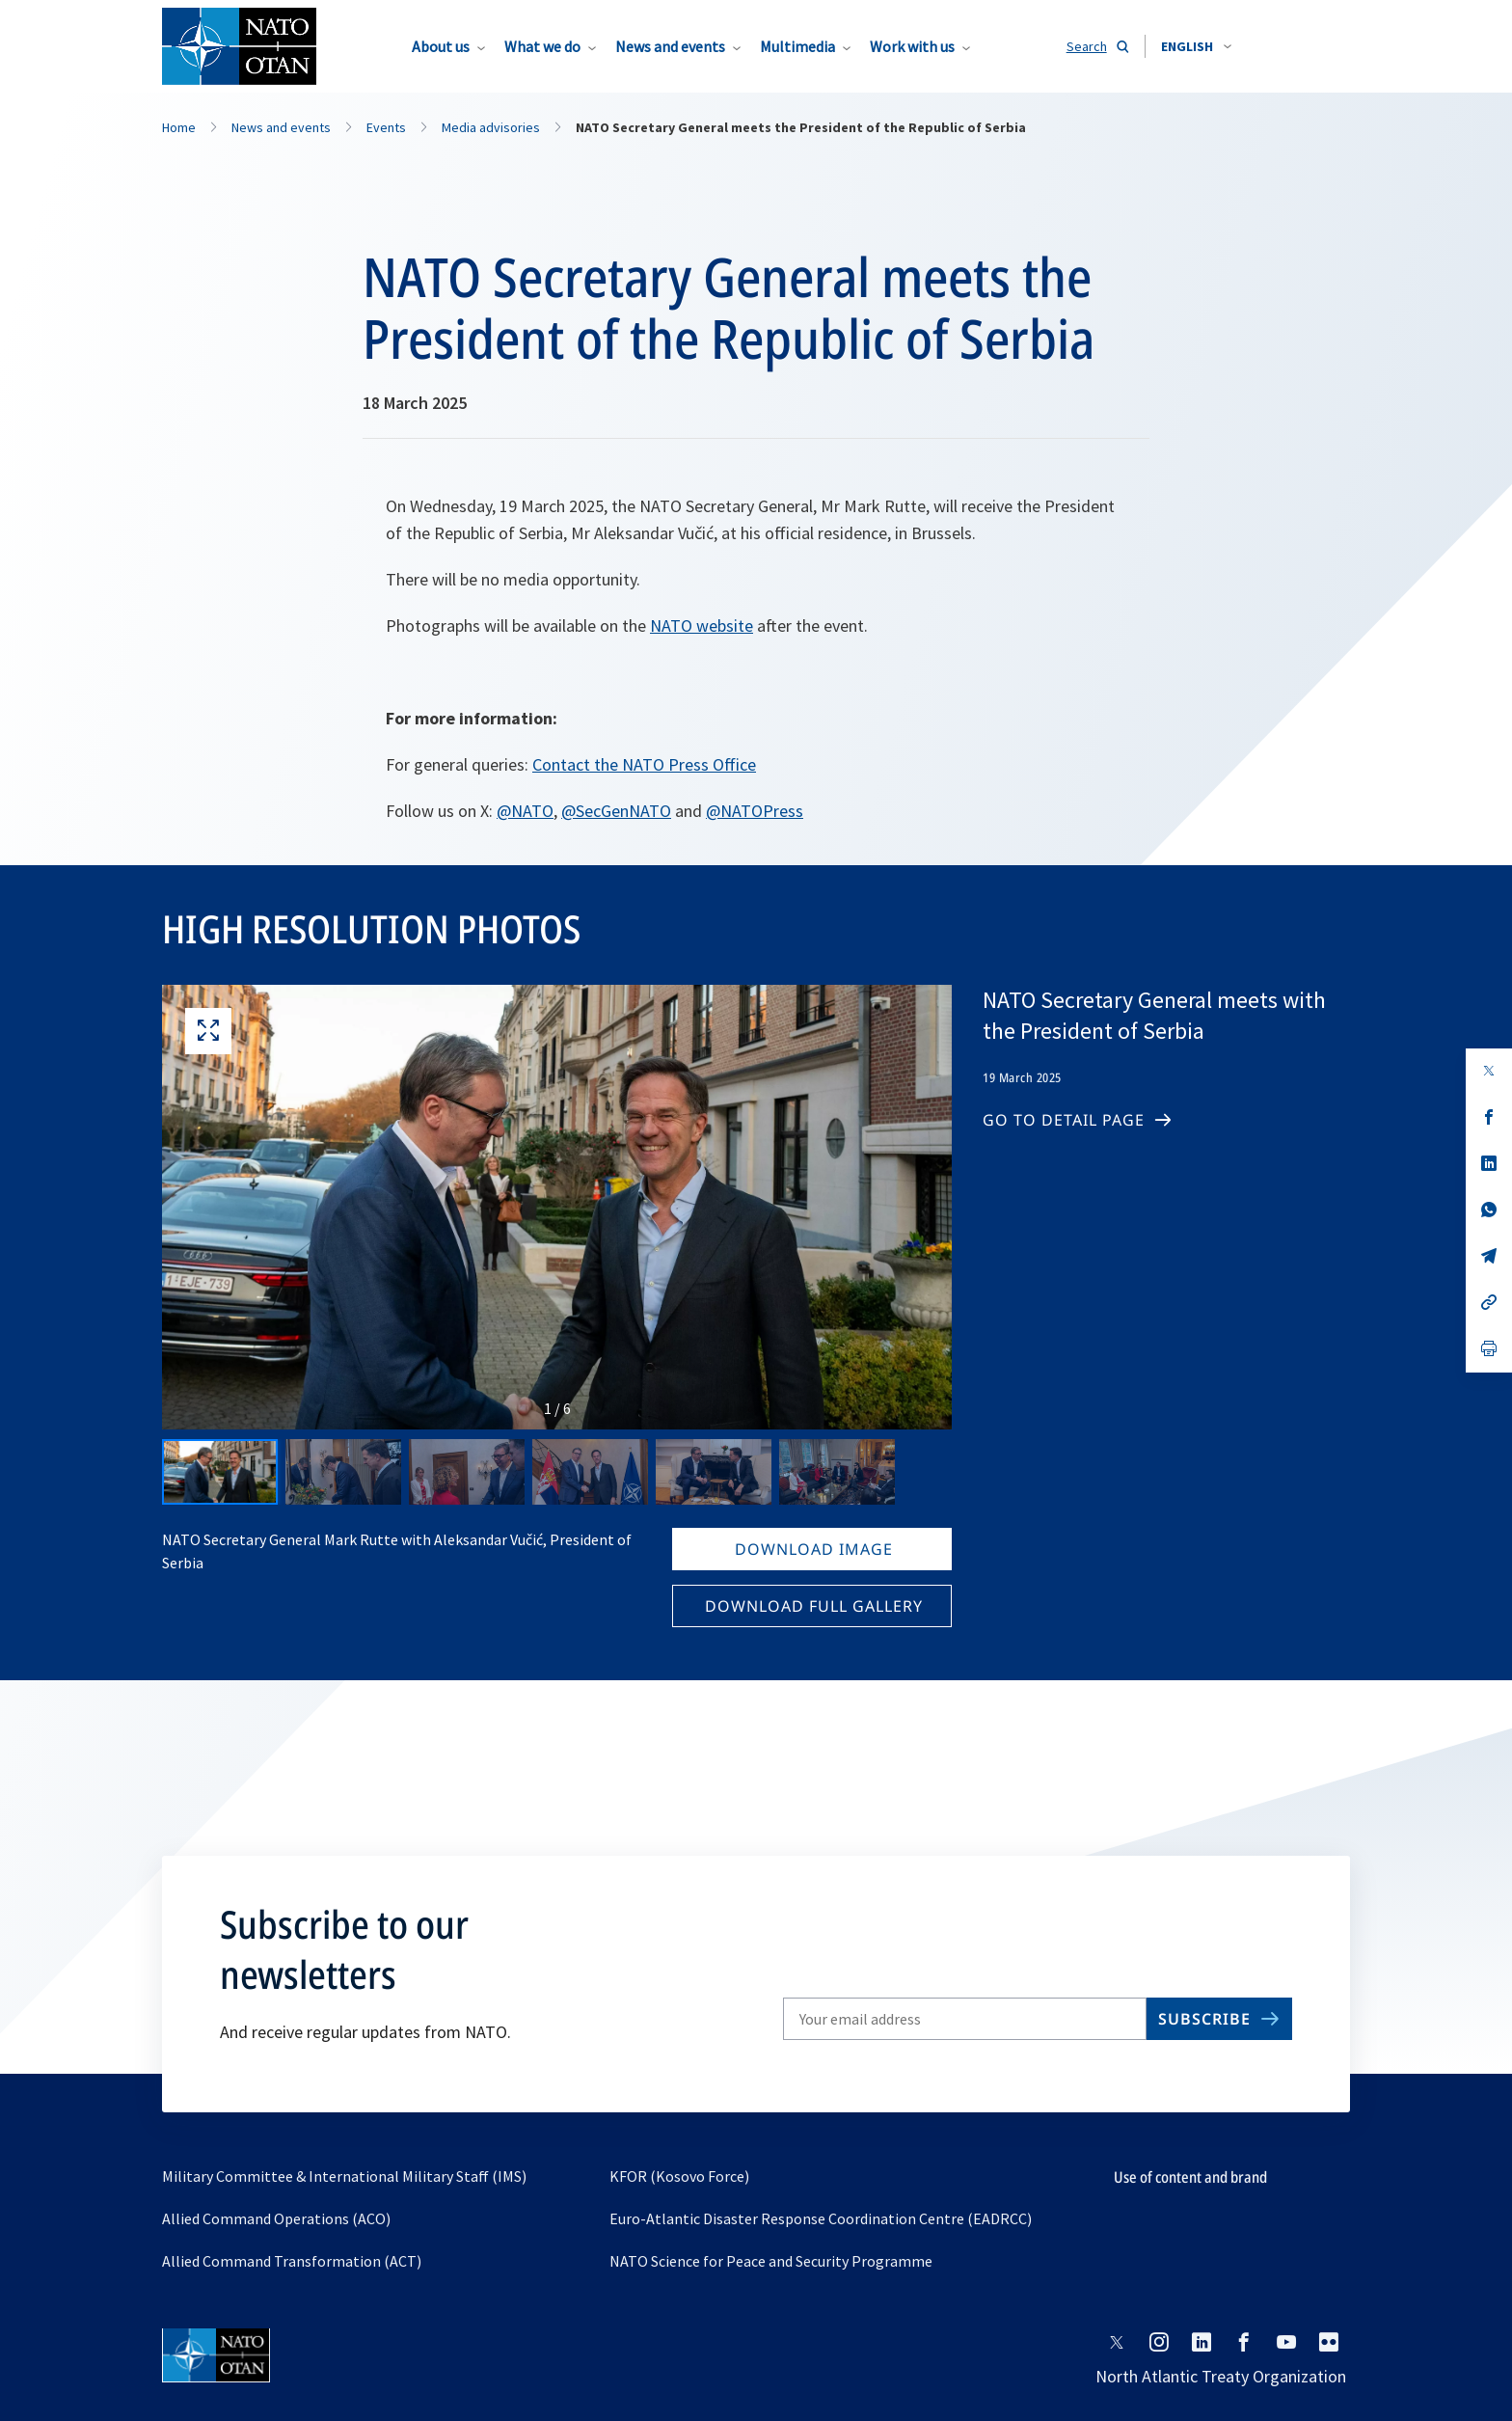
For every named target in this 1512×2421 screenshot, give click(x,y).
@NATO (525, 811)
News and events (670, 46)
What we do (542, 46)
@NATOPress (754, 811)
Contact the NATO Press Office (644, 764)
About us (441, 46)
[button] (1196, 46)
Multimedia (797, 46)
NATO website (701, 625)
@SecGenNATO (616, 811)
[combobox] (1196, 46)
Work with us (912, 46)
